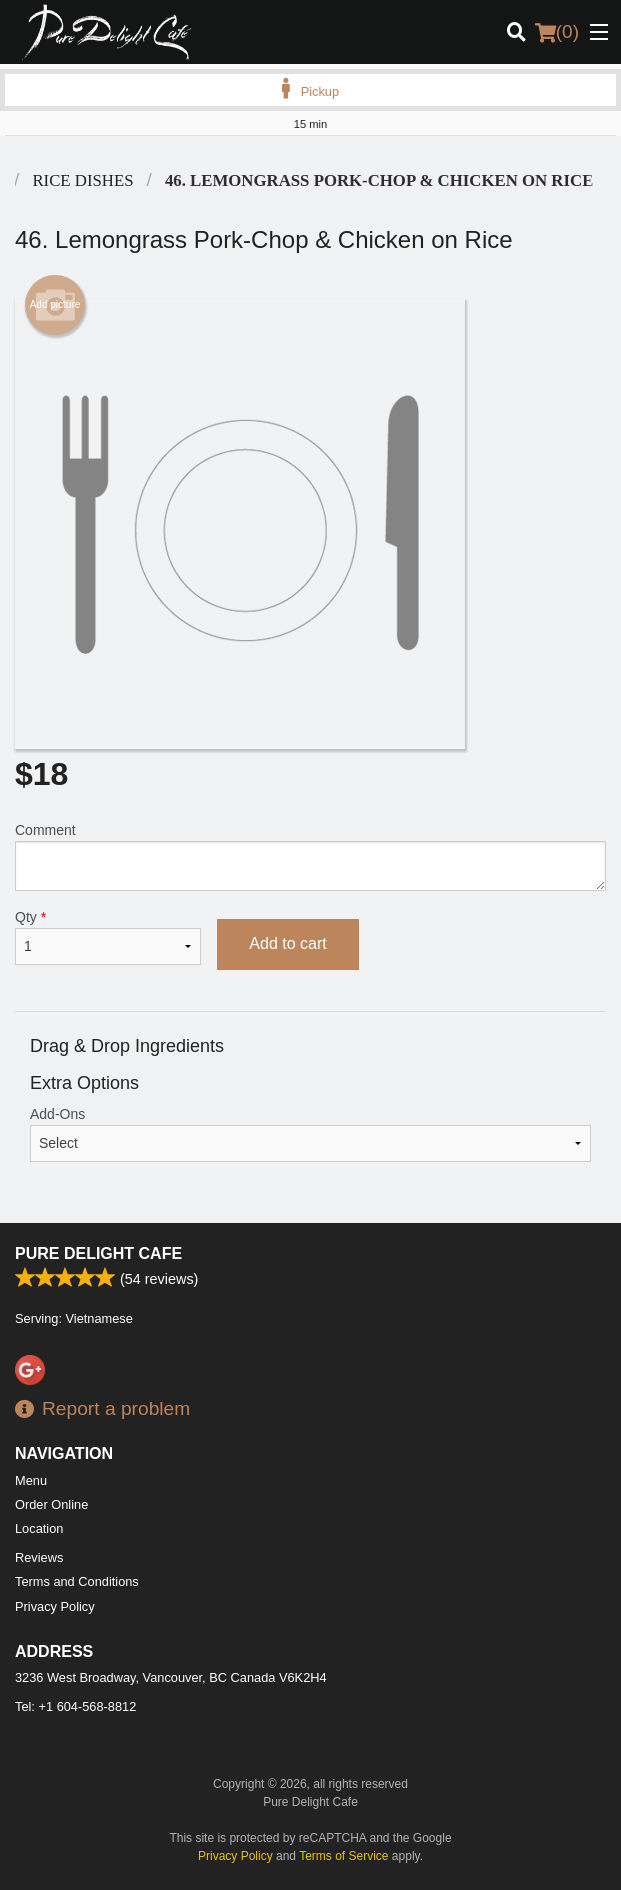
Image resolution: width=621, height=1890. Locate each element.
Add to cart (287, 943)
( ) (557, 32)
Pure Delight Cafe (98, 1253)
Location (39, 1528)
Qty (108, 937)
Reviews (39, 1557)
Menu (31, 1480)
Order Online (51, 1504)
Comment (310, 856)
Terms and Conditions (77, 1581)
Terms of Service (343, 1856)
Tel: (75, 1706)
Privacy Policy (55, 1606)
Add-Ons (310, 1134)
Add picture (55, 305)
